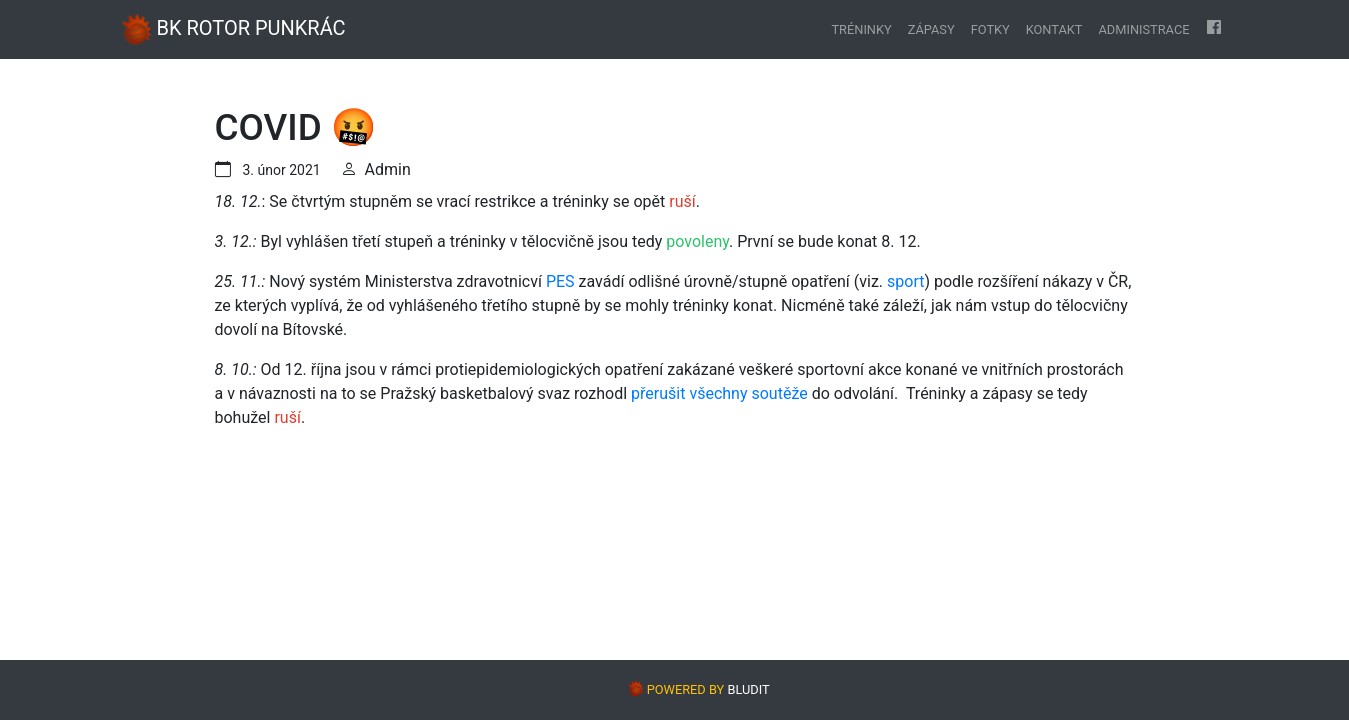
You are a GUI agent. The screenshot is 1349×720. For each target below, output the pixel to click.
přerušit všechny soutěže (719, 393)
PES (560, 281)
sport (905, 281)
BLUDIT (748, 689)
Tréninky (861, 29)
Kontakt (1054, 29)
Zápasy (931, 29)
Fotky (990, 29)
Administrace (1143, 29)
